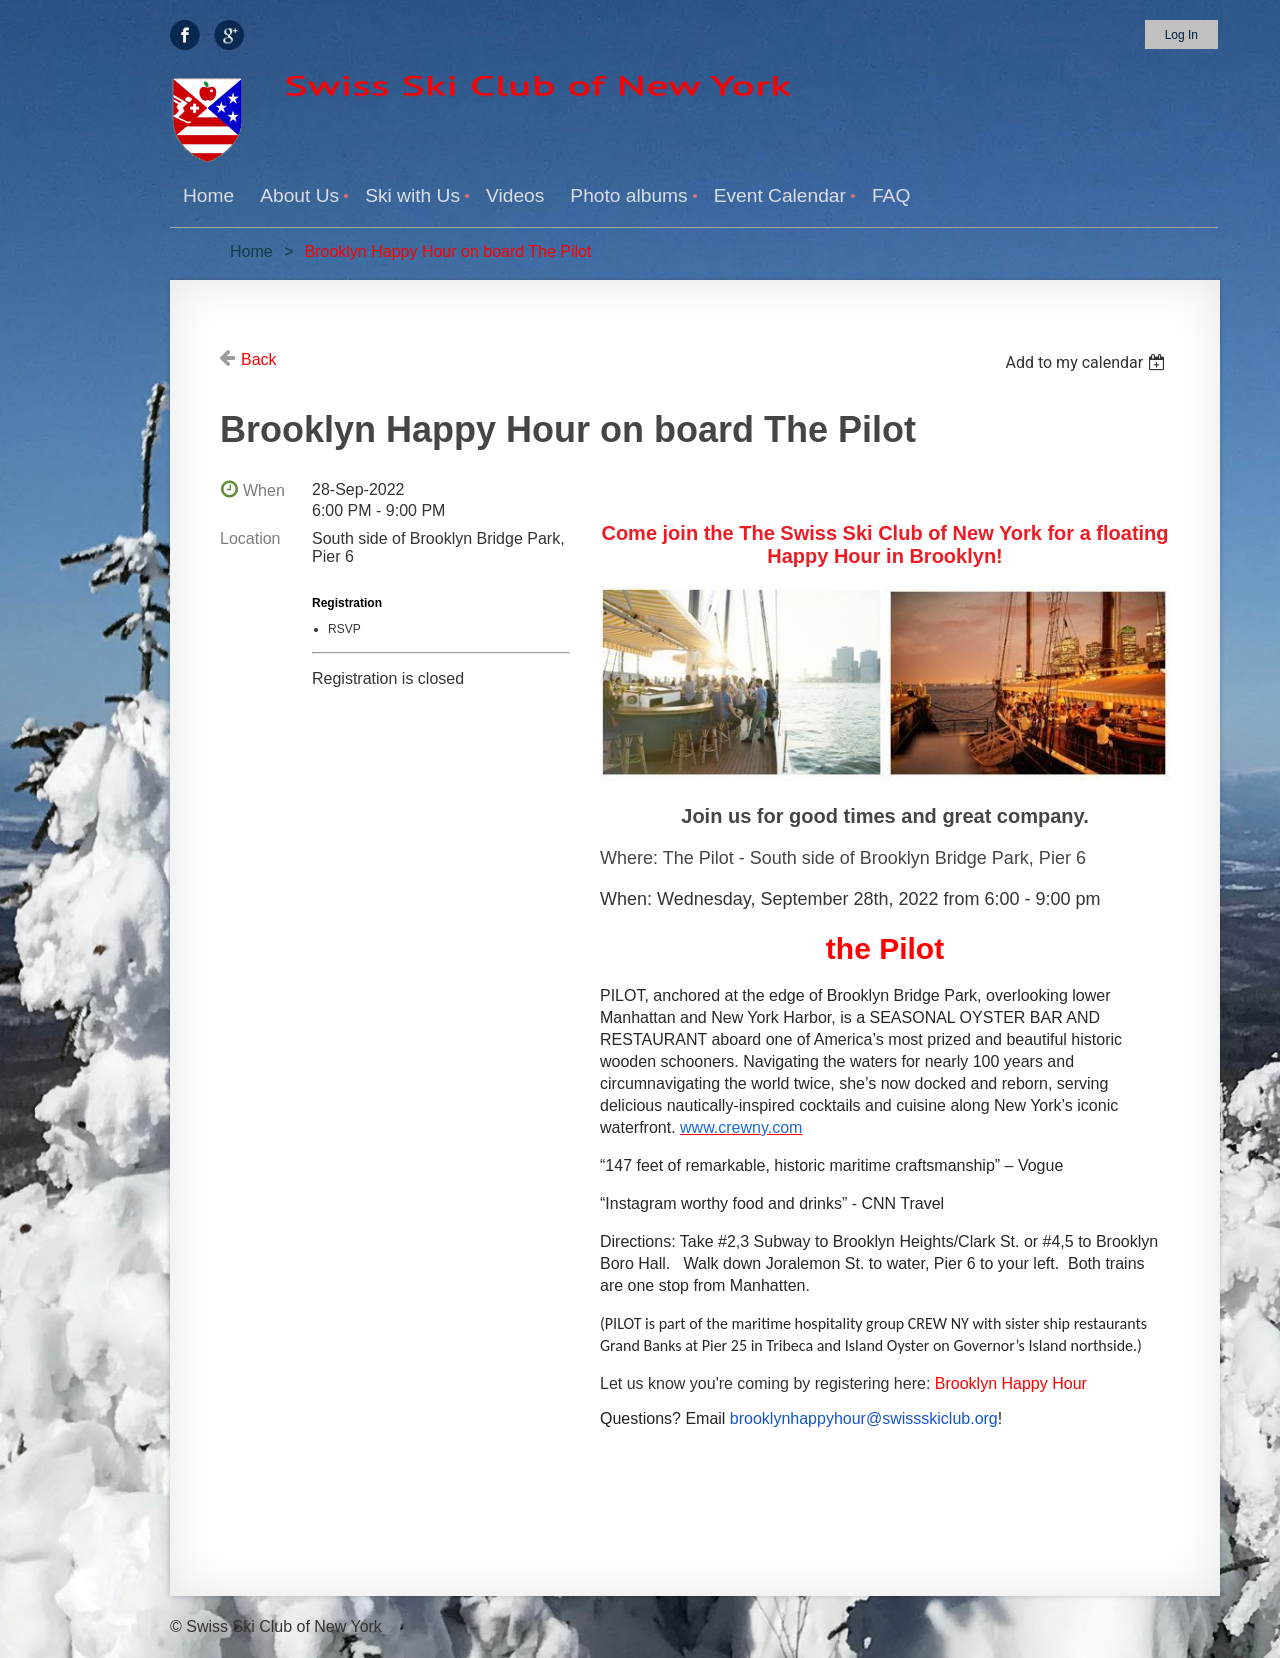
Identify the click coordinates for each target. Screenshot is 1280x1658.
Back (259, 359)
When (264, 490)
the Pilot (885, 948)
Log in (1181, 35)
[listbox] (1087, 362)
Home (251, 251)
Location (250, 538)
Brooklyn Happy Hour (1011, 1383)
